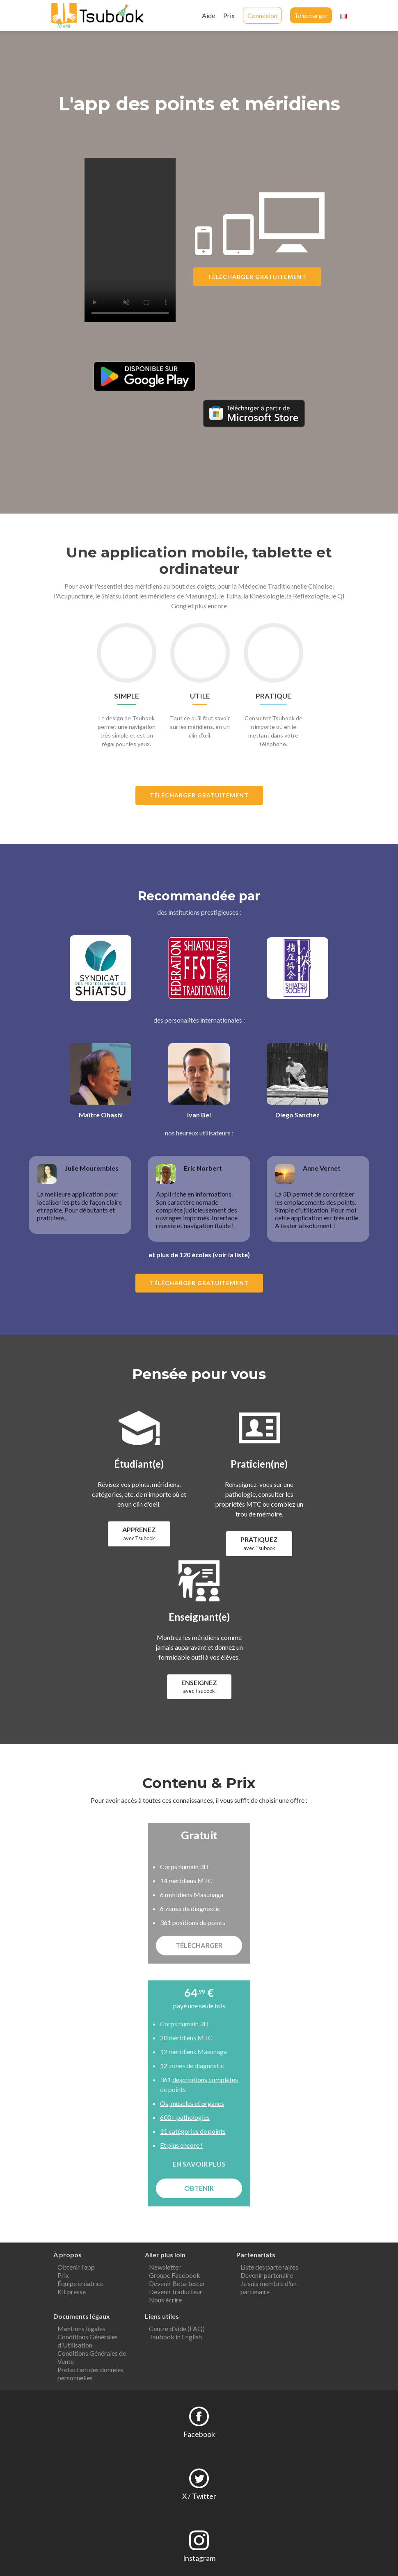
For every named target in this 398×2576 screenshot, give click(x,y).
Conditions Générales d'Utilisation (87, 2341)
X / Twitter (199, 2496)
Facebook (199, 2434)
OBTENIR (199, 2188)
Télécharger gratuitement (257, 276)
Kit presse (71, 2291)
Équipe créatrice (80, 2283)
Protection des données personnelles (90, 2374)
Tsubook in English (175, 2337)
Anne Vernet (322, 1168)
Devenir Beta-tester (177, 2283)
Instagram (199, 2558)
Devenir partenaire (266, 2275)
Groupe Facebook (174, 2275)
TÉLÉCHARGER (199, 1945)
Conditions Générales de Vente (91, 2357)
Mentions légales (81, 2328)
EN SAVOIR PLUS (199, 2164)
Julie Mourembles (92, 1168)
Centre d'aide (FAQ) (177, 2328)
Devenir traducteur (175, 2291)
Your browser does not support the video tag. (130, 240)
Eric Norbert (203, 1168)
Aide (208, 15)
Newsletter (165, 2267)
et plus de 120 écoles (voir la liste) (199, 1254)
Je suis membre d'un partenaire (268, 2287)
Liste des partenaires (269, 2267)
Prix (229, 15)
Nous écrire (165, 2300)
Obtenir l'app (76, 2267)
